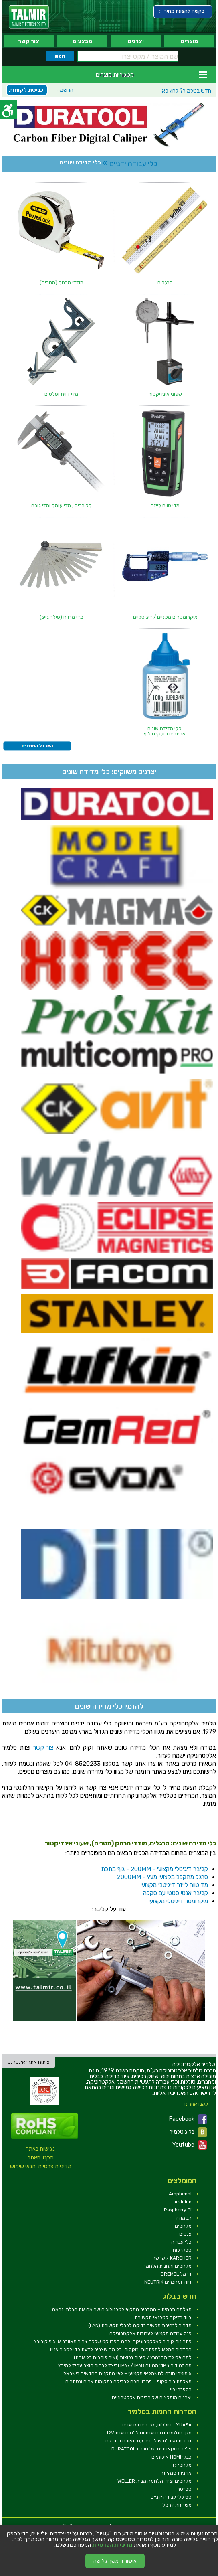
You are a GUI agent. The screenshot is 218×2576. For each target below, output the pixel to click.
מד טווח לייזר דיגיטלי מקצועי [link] (174, 1885)
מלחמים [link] (183, 2226)
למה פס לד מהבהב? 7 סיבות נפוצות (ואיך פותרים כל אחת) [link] (133, 2357)
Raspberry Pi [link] (178, 2210)
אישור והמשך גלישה (115, 2561)
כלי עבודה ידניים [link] (133, 163)
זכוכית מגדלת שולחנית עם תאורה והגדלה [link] (148, 2441)
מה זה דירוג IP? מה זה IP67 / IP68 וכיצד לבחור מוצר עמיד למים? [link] (125, 2365)
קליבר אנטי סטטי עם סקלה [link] (175, 1893)
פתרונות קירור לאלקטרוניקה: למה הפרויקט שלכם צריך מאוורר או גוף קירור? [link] (113, 2341)
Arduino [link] (183, 2202)
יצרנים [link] (136, 41)
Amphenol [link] (180, 2194)
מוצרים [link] (189, 41)
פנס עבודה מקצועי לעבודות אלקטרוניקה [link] (150, 2333)
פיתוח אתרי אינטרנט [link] (29, 2062)
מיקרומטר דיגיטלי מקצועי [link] (178, 1901)
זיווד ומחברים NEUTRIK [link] (168, 2282)
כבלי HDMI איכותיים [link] (171, 2457)
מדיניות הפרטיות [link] (112, 2545)
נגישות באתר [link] (40, 2148)
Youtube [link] (189, 2145)
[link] (29, 17)
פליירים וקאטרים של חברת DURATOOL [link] (151, 2449)
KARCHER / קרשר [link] (172, 2258)
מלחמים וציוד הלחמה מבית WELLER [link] (154, 2481)
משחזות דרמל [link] (177, 2505)
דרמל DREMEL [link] (176, 2274)
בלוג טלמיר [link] (188, 2132)
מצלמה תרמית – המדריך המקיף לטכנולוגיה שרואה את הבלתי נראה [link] (122, 2309)
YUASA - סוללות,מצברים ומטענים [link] (157, 2425)
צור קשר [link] (28, 41)
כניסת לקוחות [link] (26, 90)
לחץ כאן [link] (186, 90)
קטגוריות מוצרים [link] (115, 74)
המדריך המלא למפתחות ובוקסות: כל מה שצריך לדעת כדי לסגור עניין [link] (121, 2349)
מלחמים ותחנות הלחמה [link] (167, 2266)
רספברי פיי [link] (181, 2389)
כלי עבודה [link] (181, 2242)
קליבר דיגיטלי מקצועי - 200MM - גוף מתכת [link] (154, 1869)
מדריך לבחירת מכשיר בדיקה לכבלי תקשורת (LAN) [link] (140, 2325)
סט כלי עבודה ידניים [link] (171, 2497)
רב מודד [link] (183, 2218)
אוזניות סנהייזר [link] (176, 2473)
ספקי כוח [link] (182, 2250)
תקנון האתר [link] (41, 2157)
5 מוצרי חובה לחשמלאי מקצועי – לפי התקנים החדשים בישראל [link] (127, 2373)
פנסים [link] (185, 2234)
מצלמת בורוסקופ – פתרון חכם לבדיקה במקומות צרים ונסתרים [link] (128, 2381)
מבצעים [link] (82, 41)
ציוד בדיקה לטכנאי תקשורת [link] (163, 2317)
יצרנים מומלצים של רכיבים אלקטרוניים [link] (152, 2397)
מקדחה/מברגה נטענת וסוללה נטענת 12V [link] (149, 2433)
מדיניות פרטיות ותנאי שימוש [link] (40, 2166)
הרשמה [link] (65, 90)
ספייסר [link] (184, 2489)
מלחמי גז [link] (182, 2465)
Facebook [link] (188, 2119)
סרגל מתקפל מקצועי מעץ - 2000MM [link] (162, 1877)
